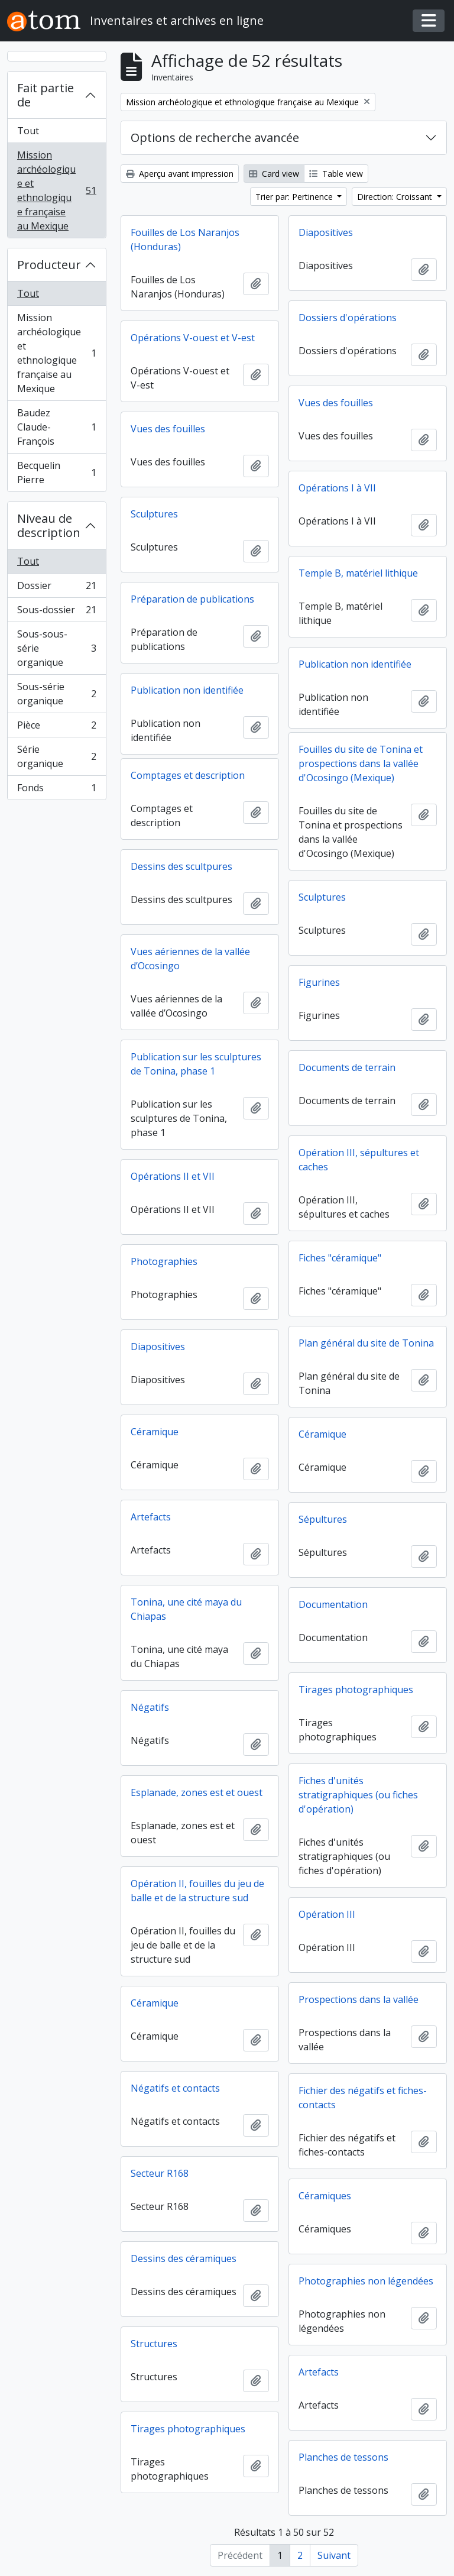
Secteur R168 (160, 2173)
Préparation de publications (192, 599)
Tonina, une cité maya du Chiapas (186, 1609)
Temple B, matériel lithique (358, 573)
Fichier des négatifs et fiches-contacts (363, 2097)
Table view (336, 173)
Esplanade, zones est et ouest (196, 1792)
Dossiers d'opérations (348, 317)
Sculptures (154, 513)
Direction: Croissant (395, 196)
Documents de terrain (347, 1067)
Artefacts (151, 1516)
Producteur (49, 265)
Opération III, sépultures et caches (359, 1159)
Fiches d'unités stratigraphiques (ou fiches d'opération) (358, 1795)
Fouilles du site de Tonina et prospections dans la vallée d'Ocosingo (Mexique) (361, 763)
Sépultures (323, 1519)
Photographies (164, 1261)
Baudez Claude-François (56, 427)
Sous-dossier (56, 612)
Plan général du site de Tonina (366, 1343)
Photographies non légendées (366, 2280)
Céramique (155, 1431)
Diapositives (326, 232)
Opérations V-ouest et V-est (193, 337)
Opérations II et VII (173, 1176)
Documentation (333, 1604)
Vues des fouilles (336, 402)
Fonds (56, 790)
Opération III (327, 1914)
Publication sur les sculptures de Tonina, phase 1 (196, 1063)
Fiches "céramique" (340, 1257)
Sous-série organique (56, 693)
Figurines (319, 982)
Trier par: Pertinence (295, 196)
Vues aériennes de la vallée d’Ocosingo (190, 958)
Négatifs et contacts (175, 2088)
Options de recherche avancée (215, 137)
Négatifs (150, 1707)
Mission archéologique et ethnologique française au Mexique (56, 190)
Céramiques (325, 2195)
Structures (154, 2343)
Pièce (56, 727)
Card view (274, 173)
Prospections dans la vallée (359, 1999)
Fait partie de (45, 95)
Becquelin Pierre (56, 472)
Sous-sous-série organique (56, 648)
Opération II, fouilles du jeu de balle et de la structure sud (197, 1890)
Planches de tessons (343, 2457)
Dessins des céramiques (183, 2258)
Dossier (56, 588)
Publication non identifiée (355, 664)
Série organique (56, 756)
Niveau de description (48, 525)
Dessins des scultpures (181, 866)
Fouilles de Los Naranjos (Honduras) (185, 239)
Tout (28, 130)
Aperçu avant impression (180, 173)
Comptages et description (188, 775)
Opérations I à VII (337, 487)
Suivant (334, 2555)
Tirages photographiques (356, 1689)
